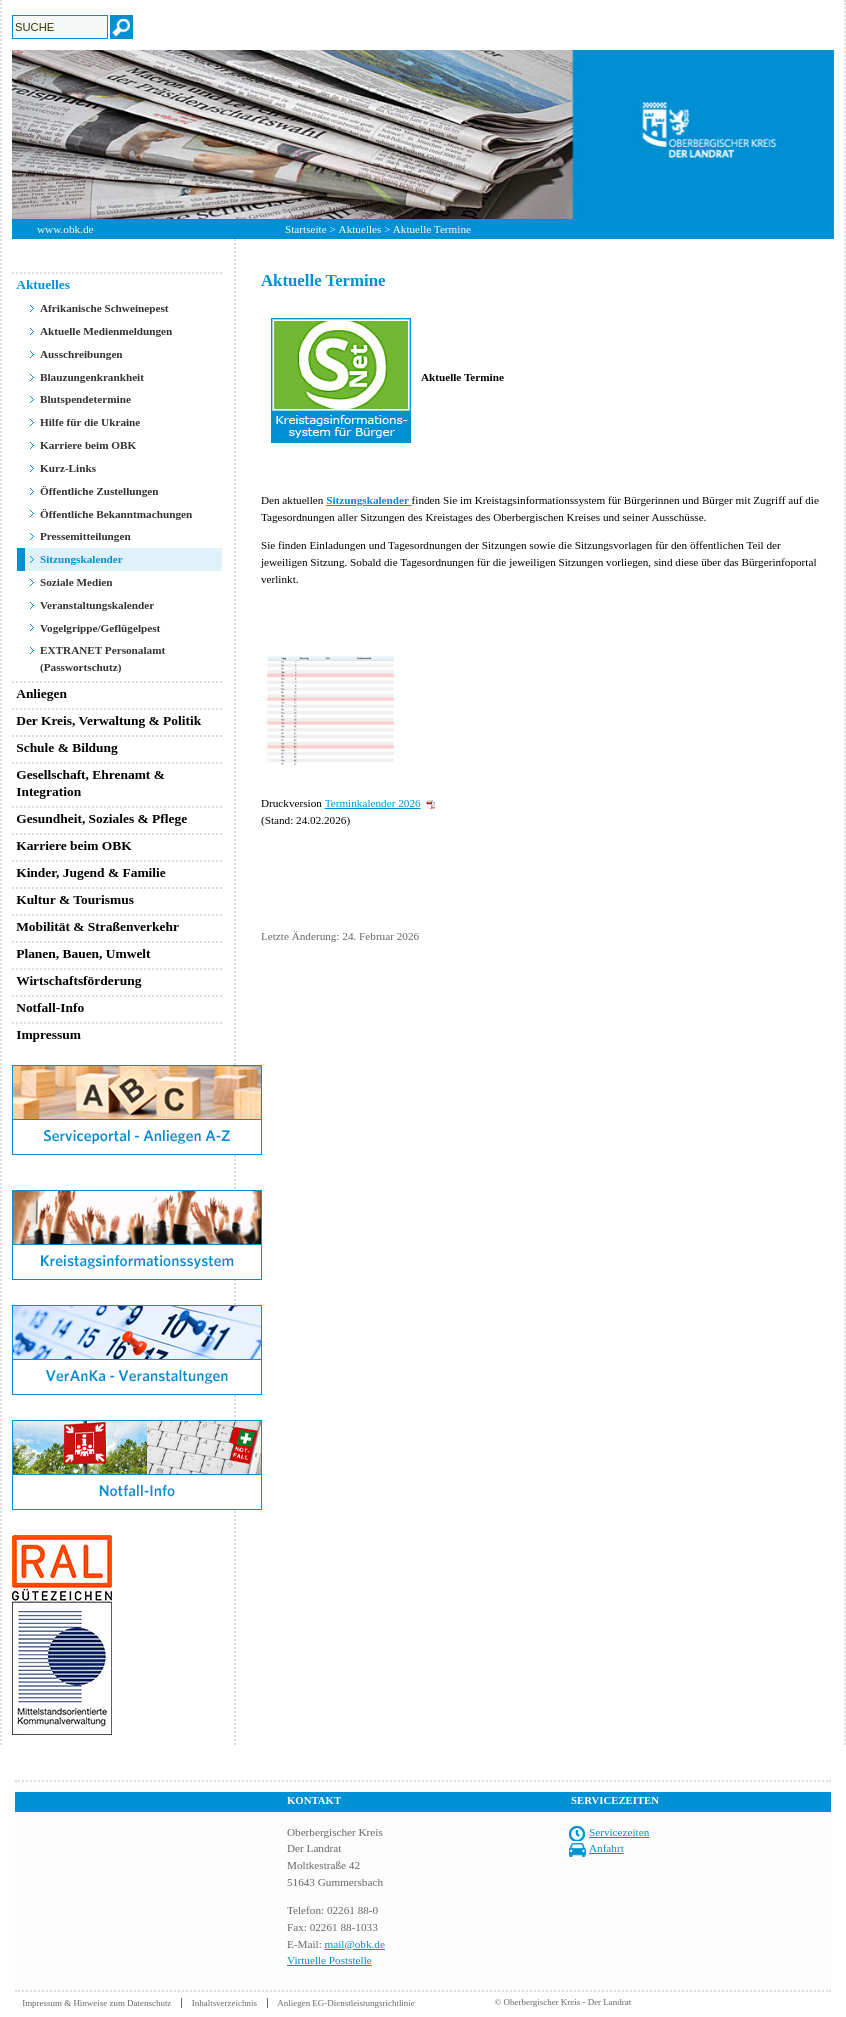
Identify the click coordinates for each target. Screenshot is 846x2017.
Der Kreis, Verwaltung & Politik (108, 720)
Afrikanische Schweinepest (104, 308)
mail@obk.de (355, 1944)
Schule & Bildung (67, 747)
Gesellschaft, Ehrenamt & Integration (90, 783)
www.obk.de (65, 229)
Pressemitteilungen (85, 536)
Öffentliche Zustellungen (99, 491)
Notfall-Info (50, 1007)
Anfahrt (606, 1848)
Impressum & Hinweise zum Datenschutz (96, 2003)
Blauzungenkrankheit (92, 377)
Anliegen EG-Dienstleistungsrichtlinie (346, 2003)
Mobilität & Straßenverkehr (97, 926)
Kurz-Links (68, 468)
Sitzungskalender (81, 559)
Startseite (306, 229)
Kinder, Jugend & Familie (91, 872)
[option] (423, 134)
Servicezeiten (619, 1832)
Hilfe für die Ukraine (90, 422)
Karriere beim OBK (88, 445)
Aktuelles (360, 229)
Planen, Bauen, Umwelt (83, 953)
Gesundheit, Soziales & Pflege (101, 818)
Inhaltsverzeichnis (224, 2003)
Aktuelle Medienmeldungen (106, 331)
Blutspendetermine (85, 399)
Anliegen (41, 693)
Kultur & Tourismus (75, 899)
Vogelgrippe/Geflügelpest (100, 628)
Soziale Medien (76, 582)
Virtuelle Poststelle (329, 1960)
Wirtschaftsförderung (78, 980)
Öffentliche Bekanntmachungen (116, 514)
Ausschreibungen (81, 354)
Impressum (48, 1034)
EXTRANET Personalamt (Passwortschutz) (102, 658)
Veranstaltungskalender (97, 605)
